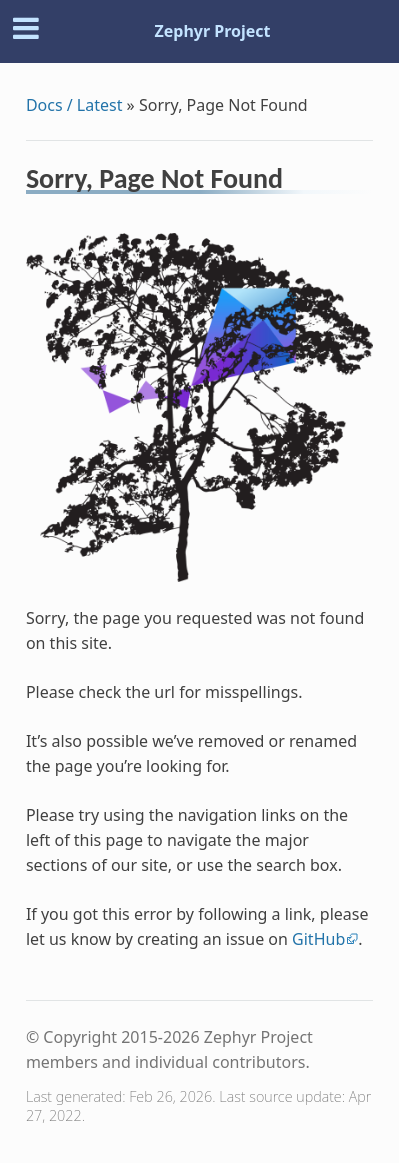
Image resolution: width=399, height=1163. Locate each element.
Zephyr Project (212, 31)
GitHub (318, 939)
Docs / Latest (74, 105)
